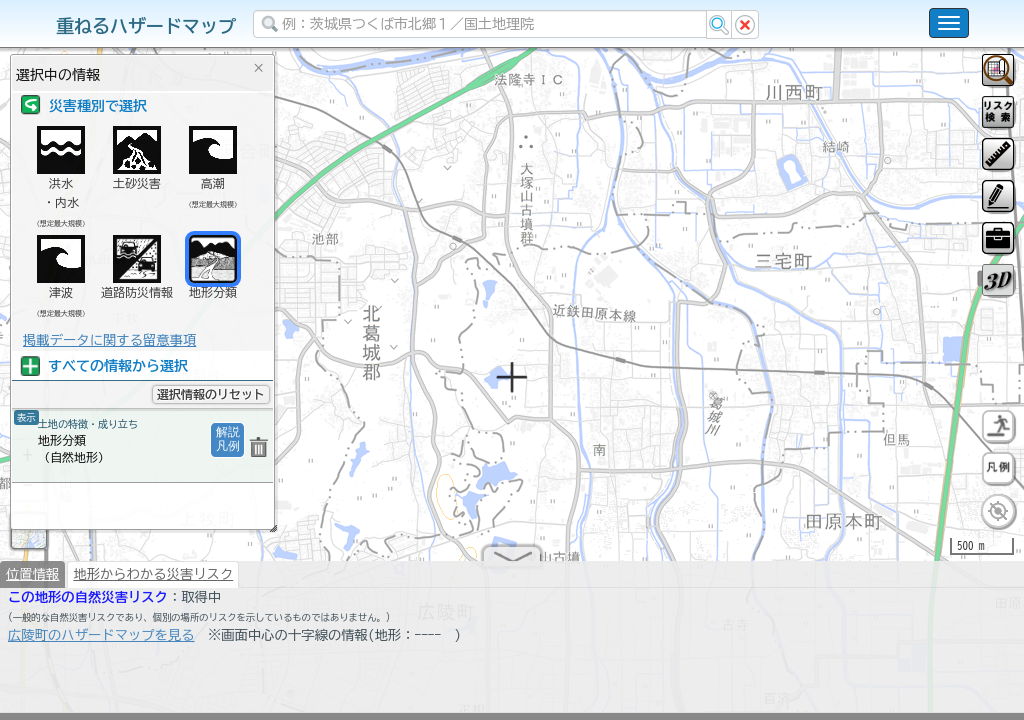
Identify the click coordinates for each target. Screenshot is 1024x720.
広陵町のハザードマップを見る (101, 643)
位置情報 (32, 582)
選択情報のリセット (211, 394)
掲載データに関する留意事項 (109, 340)
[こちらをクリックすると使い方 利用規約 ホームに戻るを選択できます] (949, 23)
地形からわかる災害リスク (153, 582)
